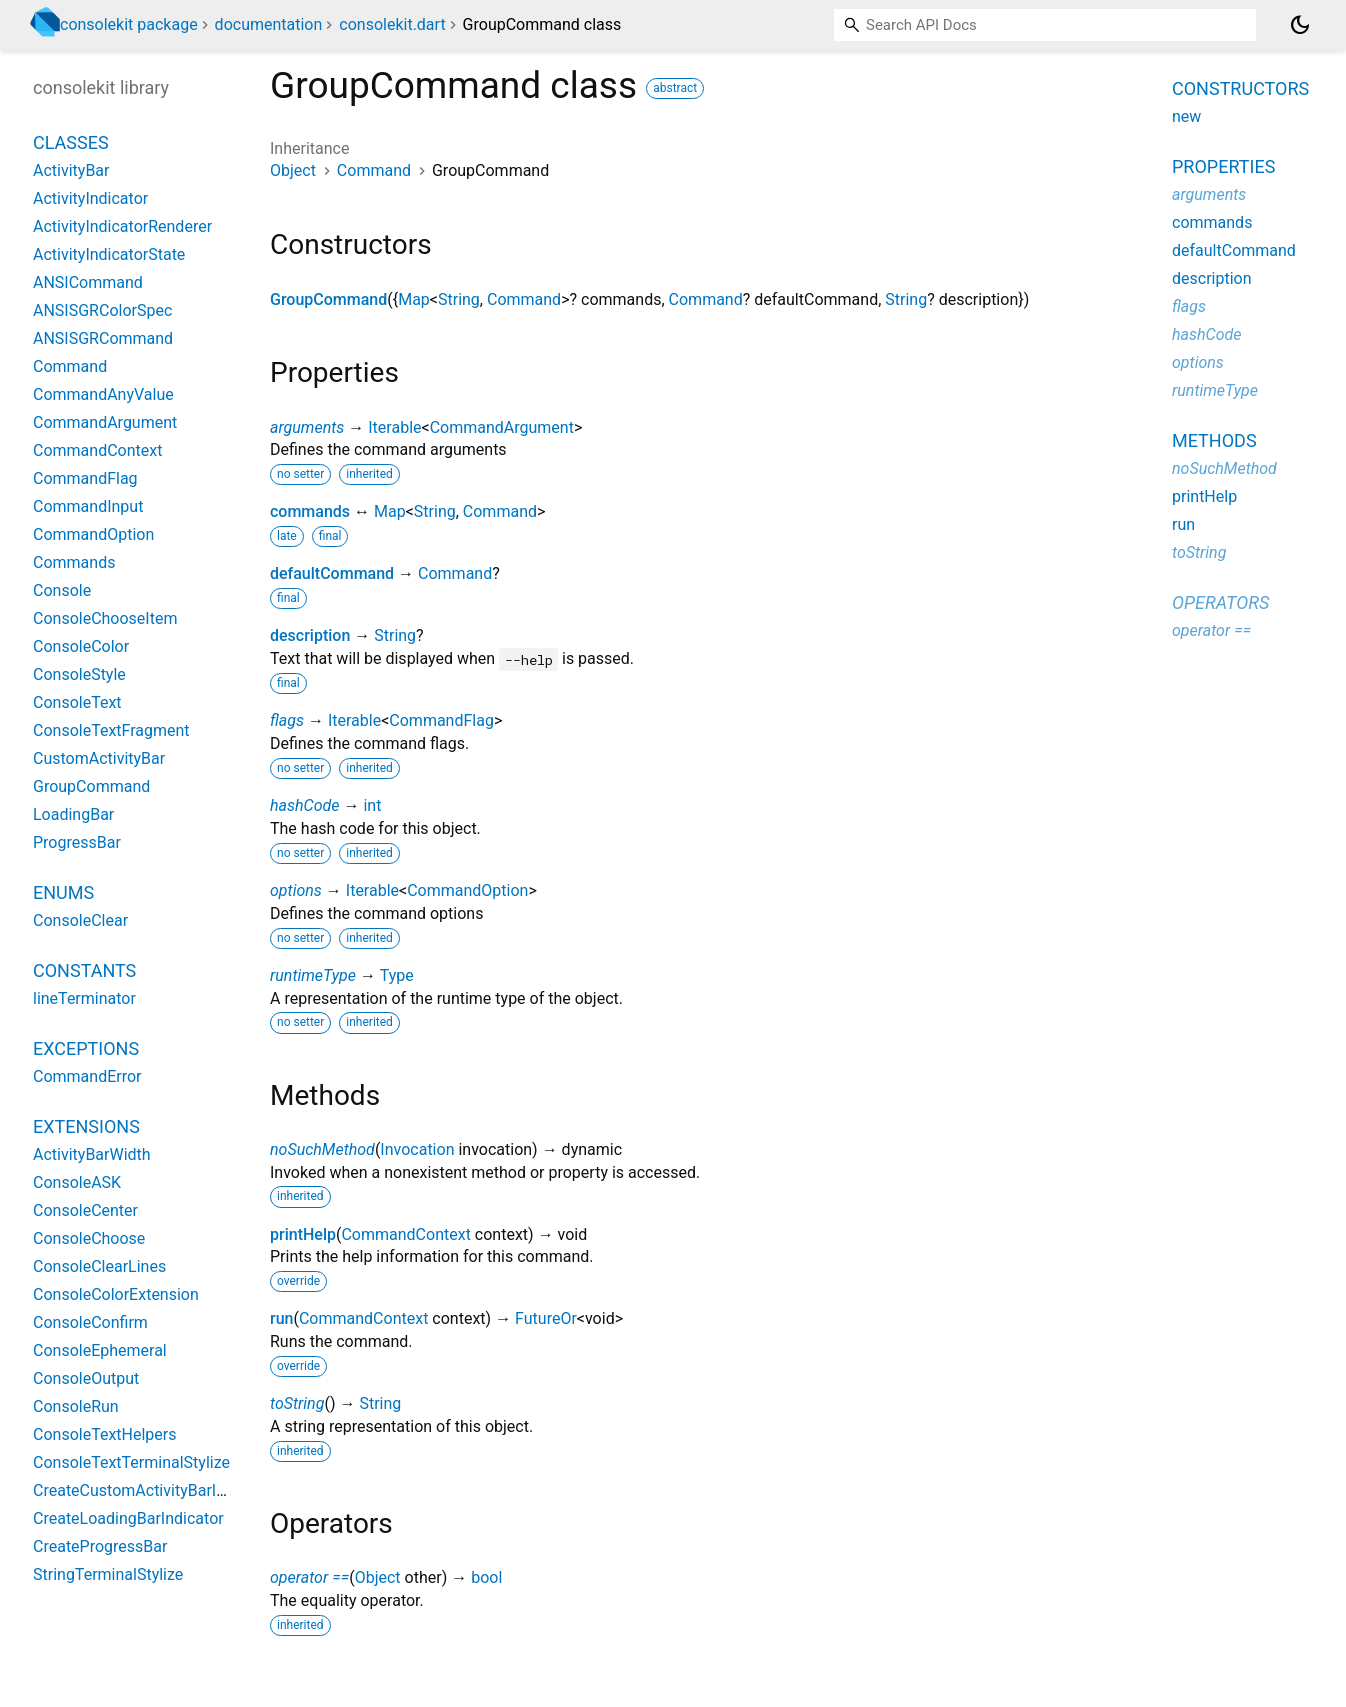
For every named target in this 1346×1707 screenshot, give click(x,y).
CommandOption (467, 890)
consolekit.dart (392, 24)
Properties (1223, 166)
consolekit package (129, 24)
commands (310, 511)
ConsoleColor (81, 646)
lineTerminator (84, 998)
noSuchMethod (322, 1149)
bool (486, 1577)
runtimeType (313, 975)
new (1186, 116)
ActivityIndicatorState (109, 254)
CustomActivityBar (99, 758)
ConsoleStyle (79, 674)
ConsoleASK (77, 1182)
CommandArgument (502, 427)
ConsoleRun (76, 1406)
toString (297, 1403)
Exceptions (86, 1048)
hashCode (304, 805)
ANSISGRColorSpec (102, 310)
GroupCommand (328, 299)
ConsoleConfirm (90, 1322)
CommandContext (405, 1234)
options (296, 890)
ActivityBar (71, 170)
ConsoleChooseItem (105, 618)
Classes (71, 142)
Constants (84, 970)
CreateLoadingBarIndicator (128, 1518)
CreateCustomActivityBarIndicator (154, 1490)
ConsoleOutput (86, 1378)
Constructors (1240, 88)
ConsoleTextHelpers (105, 1434)
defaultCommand (332, 573)
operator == (309, 1577)
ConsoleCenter (85, 1210)
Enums (63, 892)
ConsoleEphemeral (100, 1350)
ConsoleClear (80, 920)
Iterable (394, 427)
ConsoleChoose (89, 1238)
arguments (307, 427)
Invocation (417, 1149)
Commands (74, 562)
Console (62, 590)
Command (374, 170)
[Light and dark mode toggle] (1300, 25)
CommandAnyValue (103, 394)
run (281, 1318)
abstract (675, 88)
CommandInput (88, 506)
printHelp (303, 1234)
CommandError (87, 1076)
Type (397, 975)
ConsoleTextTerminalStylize (131, 1462)
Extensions (86, 1126)
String (459, 299)
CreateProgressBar (100, 1546)
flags (287, 720)
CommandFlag (441, 720)
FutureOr (546, 1318)
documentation (269, 24)
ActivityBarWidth (92, 1154)
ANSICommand (88, 282)
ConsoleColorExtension (116, 1294)
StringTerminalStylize (108, 1574)
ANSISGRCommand (103, 338)
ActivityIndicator (90, 198)
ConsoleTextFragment (111, 730)
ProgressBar (77, 842)
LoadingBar (73, 814)
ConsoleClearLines (99, 1266)
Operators (1220, 602)
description (310, 635)
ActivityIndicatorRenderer (122, 226)
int (372, 805)
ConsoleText (77, 702)
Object (293, 170)
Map (414, 299)
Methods (1214, 440)
